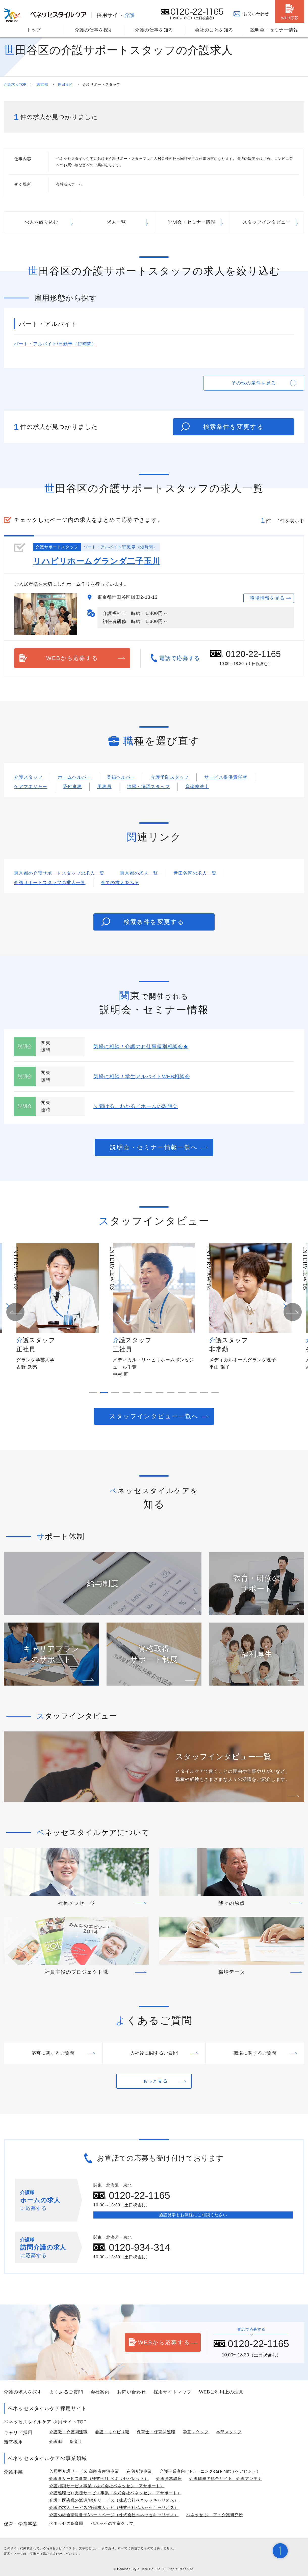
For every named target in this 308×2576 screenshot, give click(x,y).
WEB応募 (289, 18)
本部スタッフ (229, 2432)
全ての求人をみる (120, 882)
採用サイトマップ (172, 2391)
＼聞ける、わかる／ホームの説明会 (135, 1106)
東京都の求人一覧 (139, 873)
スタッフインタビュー (266, 222)
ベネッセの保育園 (66, 2523)
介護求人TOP (15, 84)
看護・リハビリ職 (112, 2432)
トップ (34, 30)
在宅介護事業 (139, 2471)
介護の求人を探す (23, 2391)
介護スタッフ (28, 777)
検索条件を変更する (222, 426)
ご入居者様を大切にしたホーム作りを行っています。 (71, 584)
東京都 (42, 84)
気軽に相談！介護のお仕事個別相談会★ (140, 1046)
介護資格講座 (169, 2478)
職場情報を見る (267, 598)
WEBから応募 (159, 2342)
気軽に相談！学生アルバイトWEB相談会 (141, 1076)
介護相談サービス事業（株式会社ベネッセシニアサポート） (106, 2486)
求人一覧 (116, 222)
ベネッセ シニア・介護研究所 (214, 2515)
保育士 (76, 2441)
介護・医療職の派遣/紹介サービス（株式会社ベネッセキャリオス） (113, 2500)
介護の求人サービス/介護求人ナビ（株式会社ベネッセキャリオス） (113, 2507)
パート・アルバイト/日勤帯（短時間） (55, 343)
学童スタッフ (195, 2432)
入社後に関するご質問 (154, 2053)
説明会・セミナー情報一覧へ (154, 1147)
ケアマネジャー (30, 786)
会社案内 (100, 2391)
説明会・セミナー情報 (274, 30)
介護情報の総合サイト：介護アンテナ (225, 2478)
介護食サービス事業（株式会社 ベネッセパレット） (99, 2478)
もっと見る (155, 2081)
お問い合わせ (256, 14)
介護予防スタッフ (170, 777)
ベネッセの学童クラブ (112, 2523)
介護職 (55, 2441)
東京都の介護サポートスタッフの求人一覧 (59, 873)
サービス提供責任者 (225, 777)
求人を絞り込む (41, 222)
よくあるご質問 (66, 2391)
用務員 (104, 786)
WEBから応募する (58, 658)
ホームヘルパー (74, 777)
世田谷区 (65, 84)
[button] (15, 1312)
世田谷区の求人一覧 (194, 873)
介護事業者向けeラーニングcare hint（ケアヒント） (210, 2471)
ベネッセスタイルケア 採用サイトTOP (45, 2421)
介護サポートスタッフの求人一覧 (50, 882)
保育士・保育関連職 (156, 2432)
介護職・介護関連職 (68, 2432)
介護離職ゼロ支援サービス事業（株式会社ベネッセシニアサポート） (115, 2493)
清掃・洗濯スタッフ (148, 786)
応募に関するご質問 (53, 2053)
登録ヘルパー (121, 777)
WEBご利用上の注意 (221, 2391)
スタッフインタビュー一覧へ (153, 1416)
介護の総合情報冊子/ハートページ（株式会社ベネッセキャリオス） (113, 2515)
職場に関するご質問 (255, 2053)
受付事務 (72, 786)
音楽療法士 (197, 786)
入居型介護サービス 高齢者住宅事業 (84, 2471)
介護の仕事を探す (94, 30)
